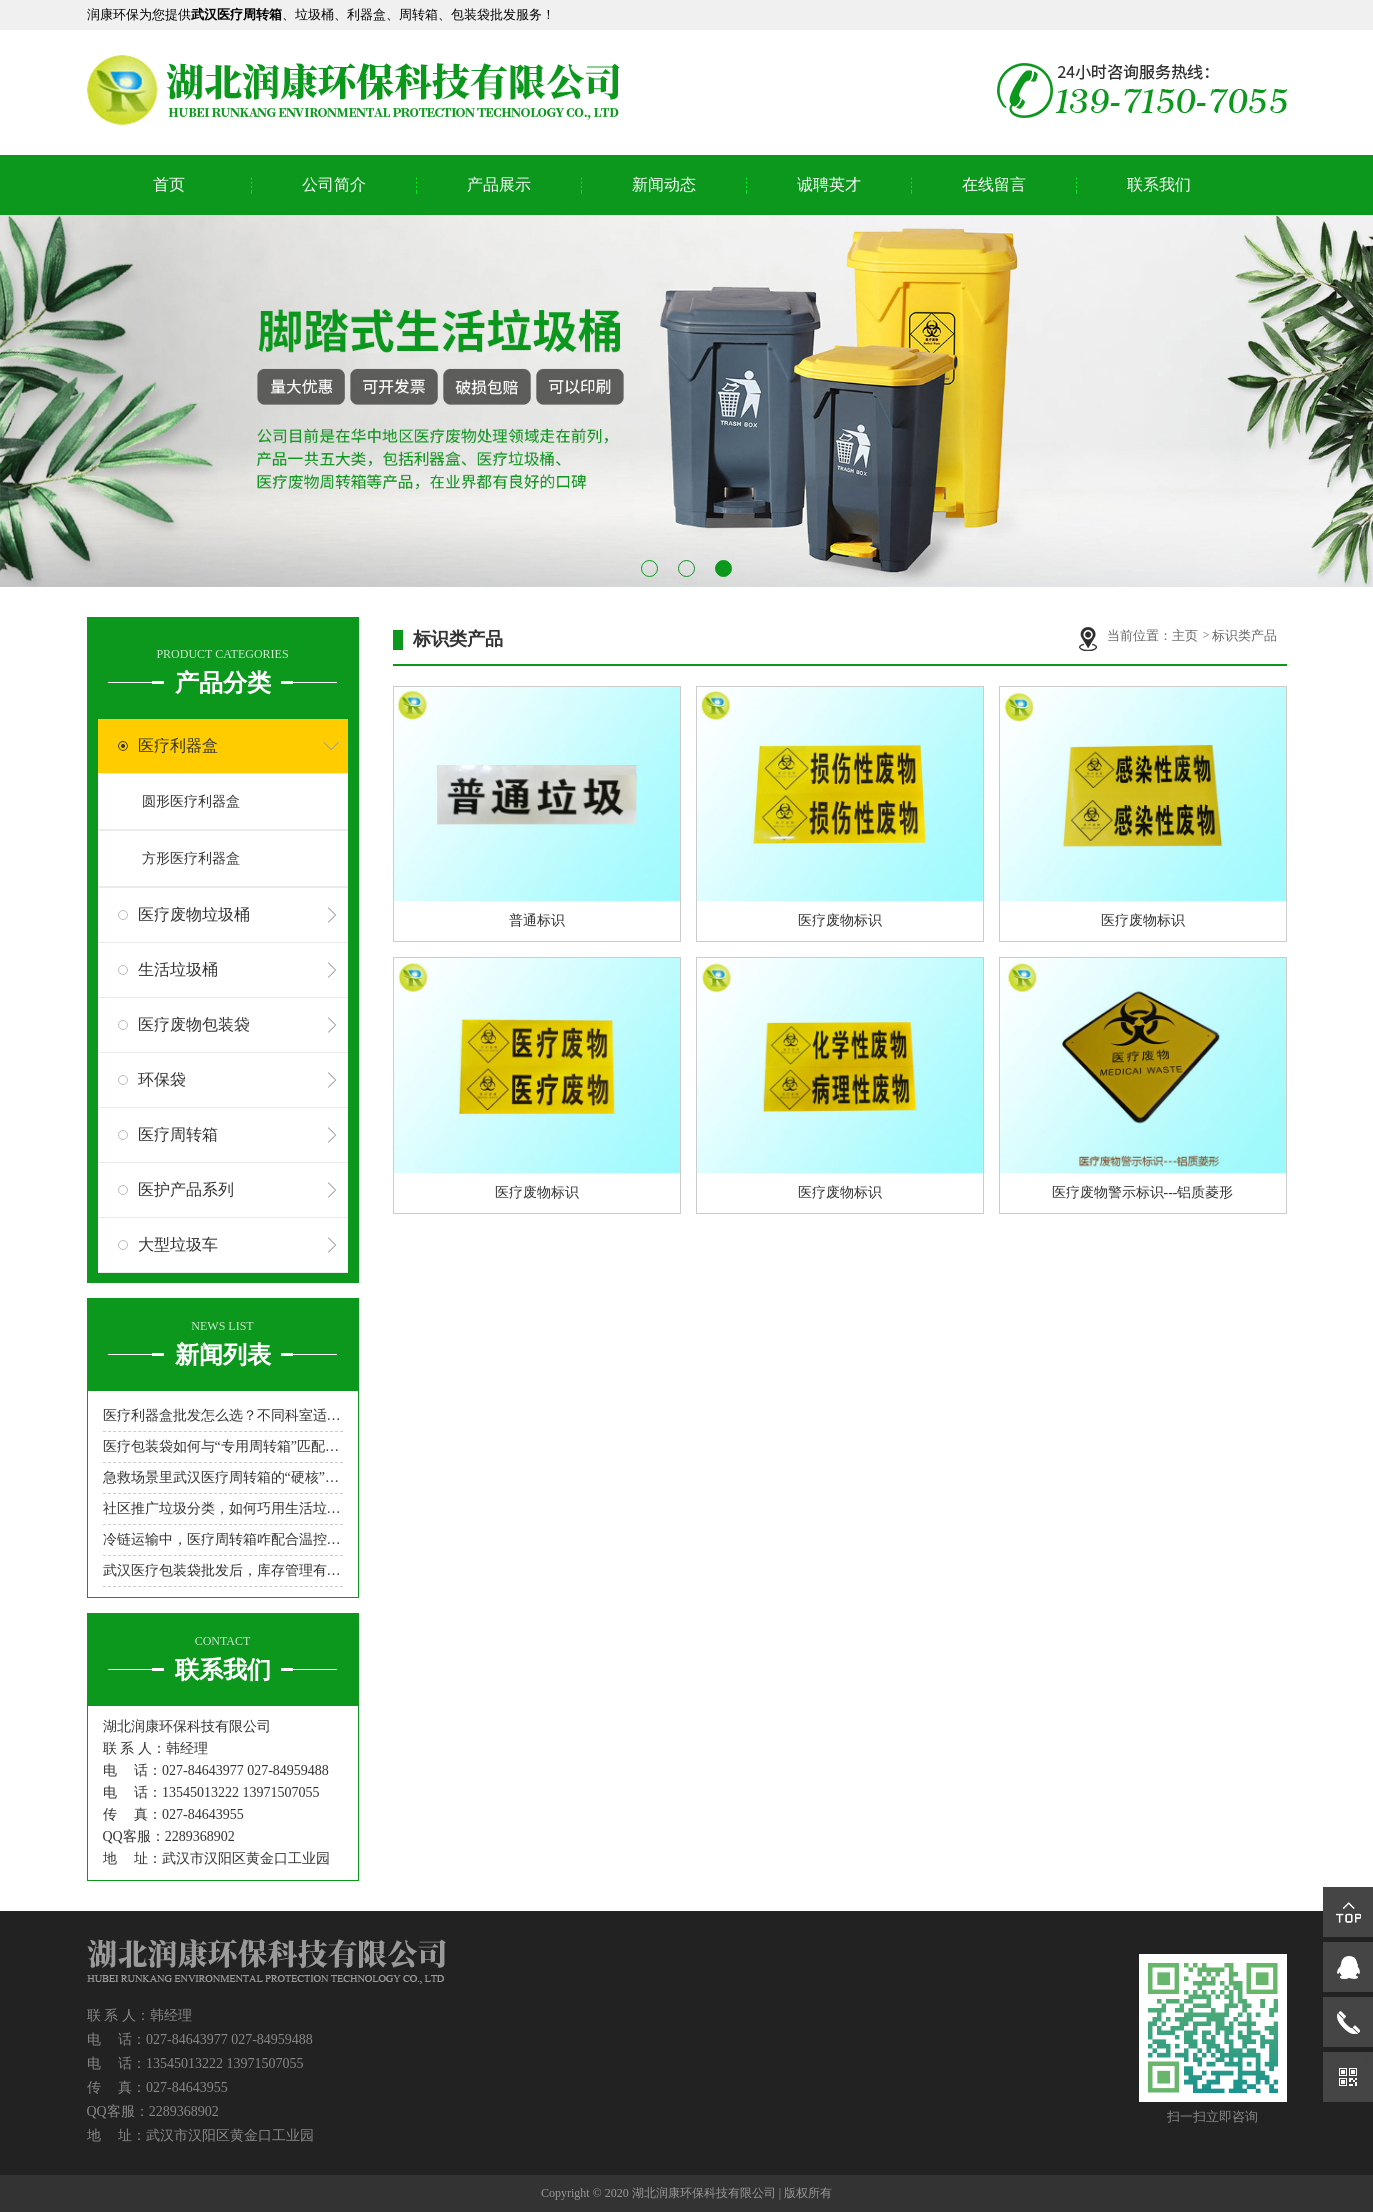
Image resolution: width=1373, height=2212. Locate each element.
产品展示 (499, 184)
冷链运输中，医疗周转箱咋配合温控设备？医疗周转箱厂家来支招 (223, 1539)
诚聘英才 (829, 184)
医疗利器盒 (178, 745)
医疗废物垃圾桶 (194, 914)
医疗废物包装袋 (194, 1024)
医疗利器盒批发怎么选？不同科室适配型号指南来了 (223, 1415)
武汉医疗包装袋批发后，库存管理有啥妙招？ (223, 1570)
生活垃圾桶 (178, 969)
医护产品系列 (186, 1189)
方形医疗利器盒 (191, 858)
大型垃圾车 (178, 1244)
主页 (1186, 635)
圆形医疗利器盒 (191, 801)
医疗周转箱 (178, 1134)
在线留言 (994, 184)
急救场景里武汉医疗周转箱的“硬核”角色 (223, 1477)
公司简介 (334, 184)
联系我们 (1159, 184)
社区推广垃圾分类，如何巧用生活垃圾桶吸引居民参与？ (223, 1508)
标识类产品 (1244, 635)
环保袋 (162, 1079)
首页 (169, 184)
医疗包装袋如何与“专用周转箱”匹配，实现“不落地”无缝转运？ (223, 1446)
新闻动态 (664, 184)
